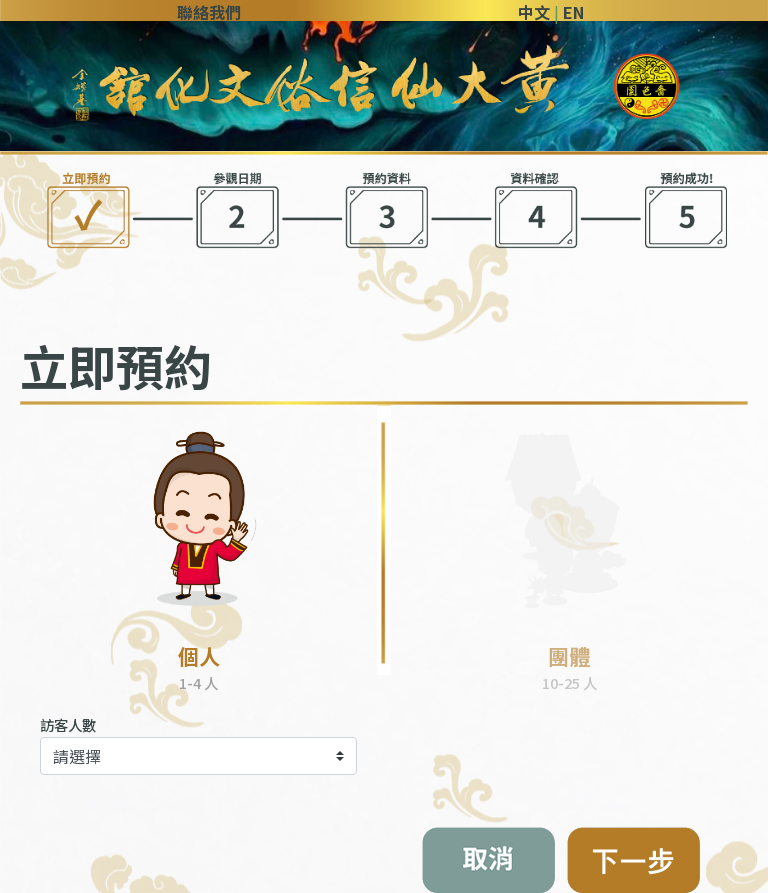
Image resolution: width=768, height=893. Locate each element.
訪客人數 (68, 724)
